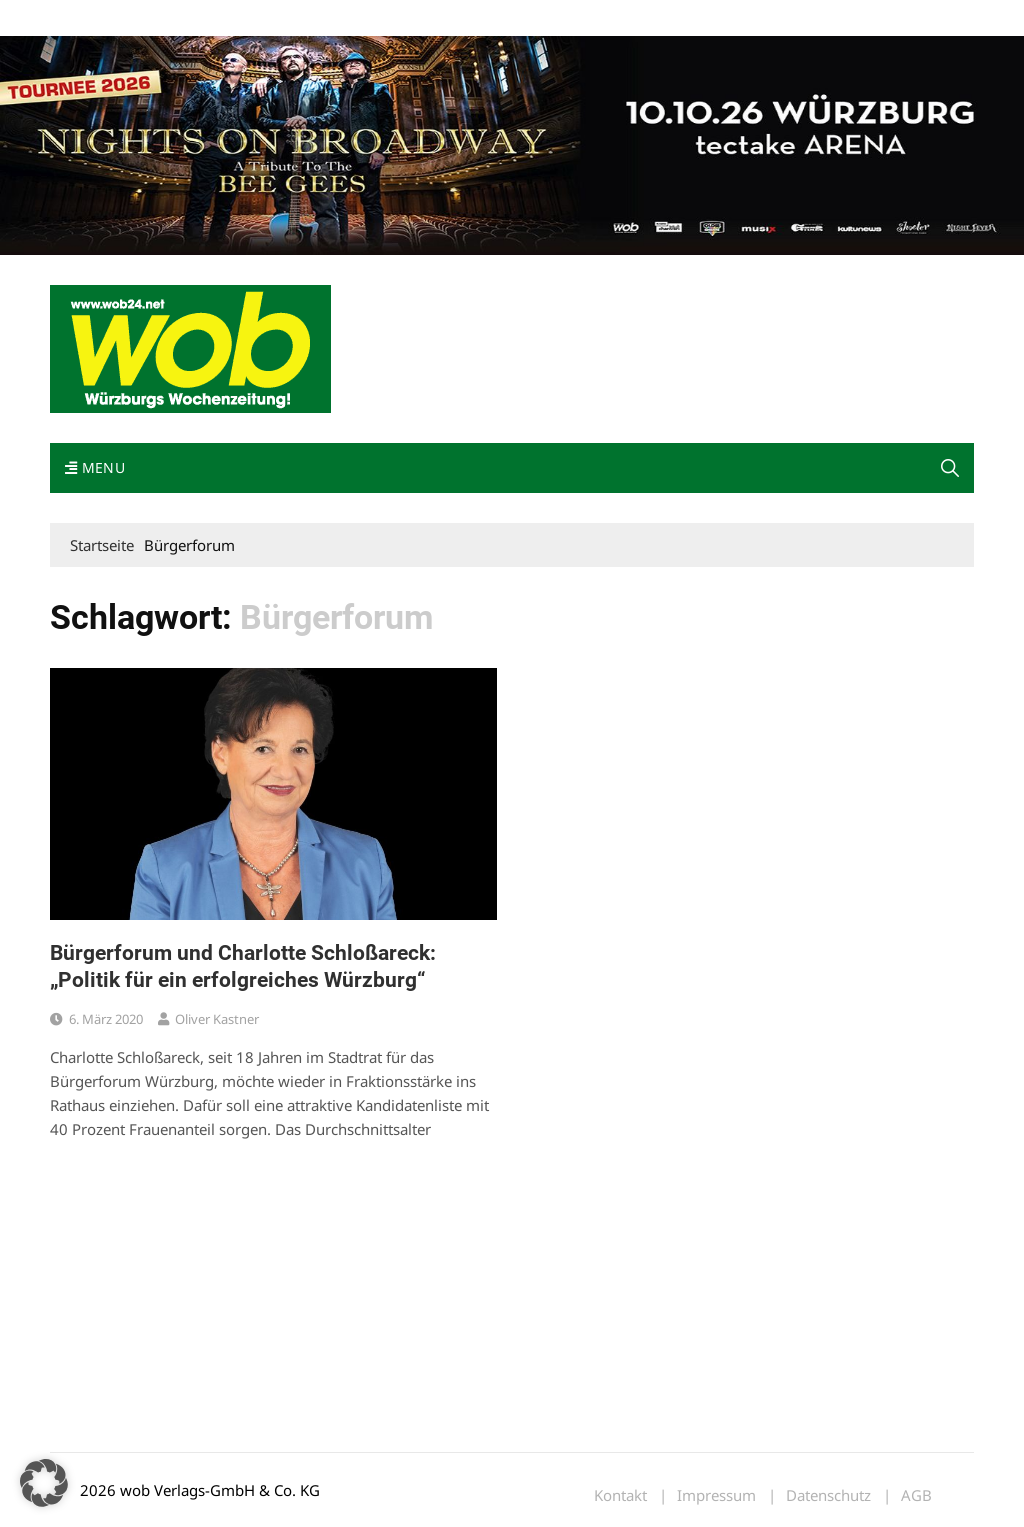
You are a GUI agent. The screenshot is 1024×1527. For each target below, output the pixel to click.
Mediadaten (86, 18)
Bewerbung (424, 18)
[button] (950, 468)
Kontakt (278, 18)
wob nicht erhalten (188, 18)
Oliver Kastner (217, 1019)
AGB (916, 1495)
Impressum (346, 18)
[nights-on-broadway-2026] (512, 144)
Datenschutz (828, 1495)
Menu (95, 467)
